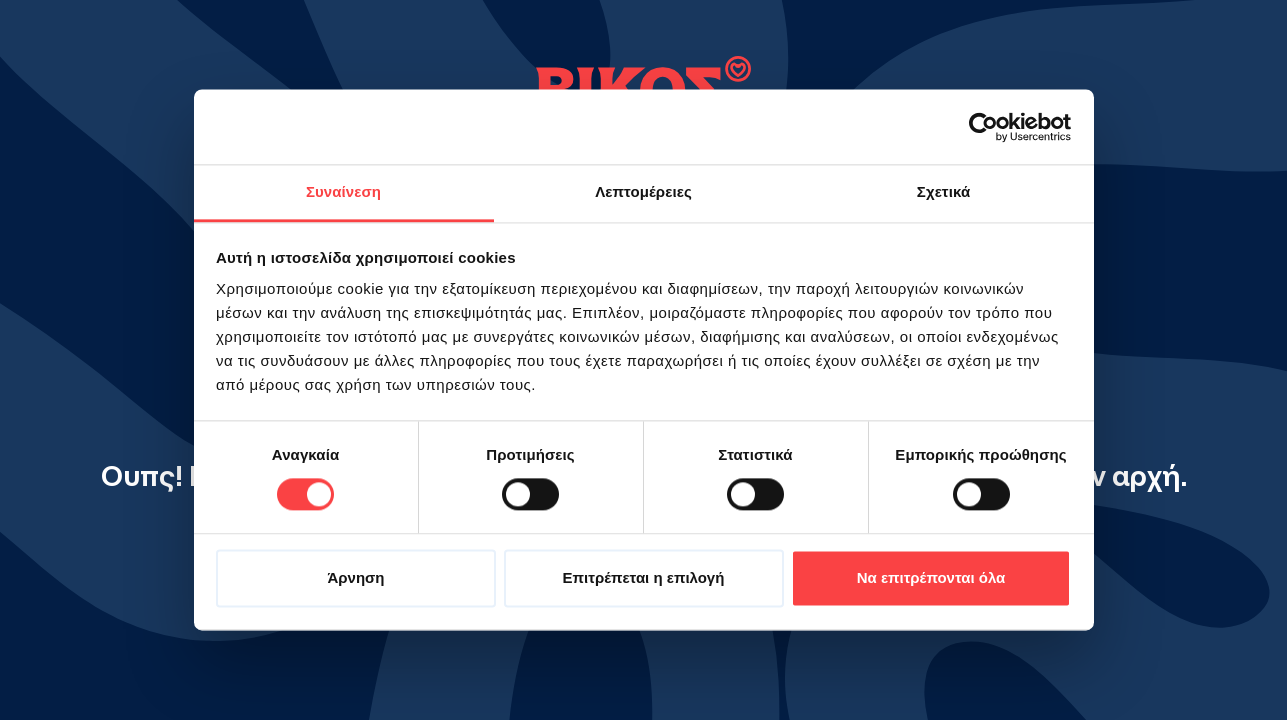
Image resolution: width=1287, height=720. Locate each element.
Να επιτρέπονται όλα (931, 577)
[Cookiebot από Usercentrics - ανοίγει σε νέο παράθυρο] (983, 127)
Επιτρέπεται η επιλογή (644, 577)
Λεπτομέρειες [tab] (643, 191)
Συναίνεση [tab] (343, 191)
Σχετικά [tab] (943, 191)
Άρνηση (355, 577)
